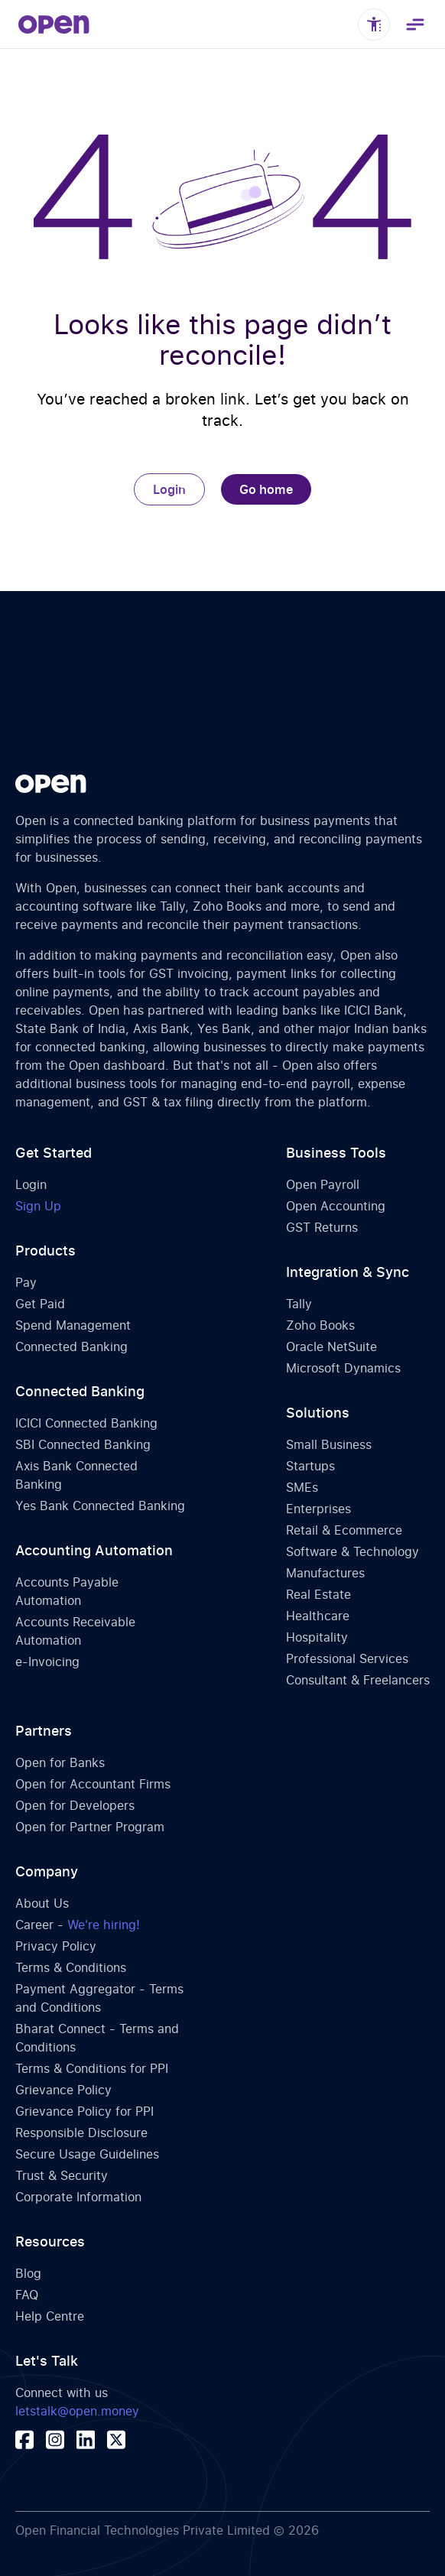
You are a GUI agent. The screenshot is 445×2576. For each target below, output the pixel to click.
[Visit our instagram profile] (55, 2439)
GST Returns (322, 1227)
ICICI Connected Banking (86, 1423)
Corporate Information (78, 2196)
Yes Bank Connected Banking (100, 1505)
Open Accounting (335, 1205)
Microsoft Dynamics (343, 1367)
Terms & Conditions (70, 1967)
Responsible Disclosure (81, 2132)
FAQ (26, 2294)
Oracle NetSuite (331, 1346)
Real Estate (318, 1594)
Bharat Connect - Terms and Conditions (97, 2037)
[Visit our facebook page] (24, 2439)
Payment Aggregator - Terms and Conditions (99, 1998)
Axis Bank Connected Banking (76, 1475)
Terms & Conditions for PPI (91, 2068)
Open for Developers (75, 1805)
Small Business (329, 1444)
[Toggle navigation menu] (414, 24)
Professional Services (347, 1658)
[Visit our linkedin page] (85, 2439)
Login (169, 489)
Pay (26, 1282)
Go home (266, 489)
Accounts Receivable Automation (75, 1631)
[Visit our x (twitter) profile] (116, 2439)
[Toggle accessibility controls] (374, 24)
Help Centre (49, 2316)
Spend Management (73, 1325)
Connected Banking (71, 1346)
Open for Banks (60, 1762)
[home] (53, 24)
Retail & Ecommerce (344, 1530)
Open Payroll (322, 1184)
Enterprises (318, 1508)
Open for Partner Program (89, 1826)
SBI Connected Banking (83, 1444)
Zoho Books (320, 1325)
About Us (42, 1903)
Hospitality (317, 1637)
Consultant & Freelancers (358, 1679)
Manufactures (325, 1572)
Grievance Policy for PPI (84, 2111)
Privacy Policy (55, 1946)
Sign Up (38, 1205)
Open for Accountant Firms (93, 1783)
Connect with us (77, 2401)
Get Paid (40, 1303)
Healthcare (317, 1615)
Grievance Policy (63, 2089)
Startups (310, 1465)
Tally (299, 1303)
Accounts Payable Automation (67, 1591)
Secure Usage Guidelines (87, 2154)
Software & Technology (352, 1551)
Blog (28, 2273)
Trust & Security (61, 2175)
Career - (77, 1924)
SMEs (302, 1487)
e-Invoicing (47, 1661)
